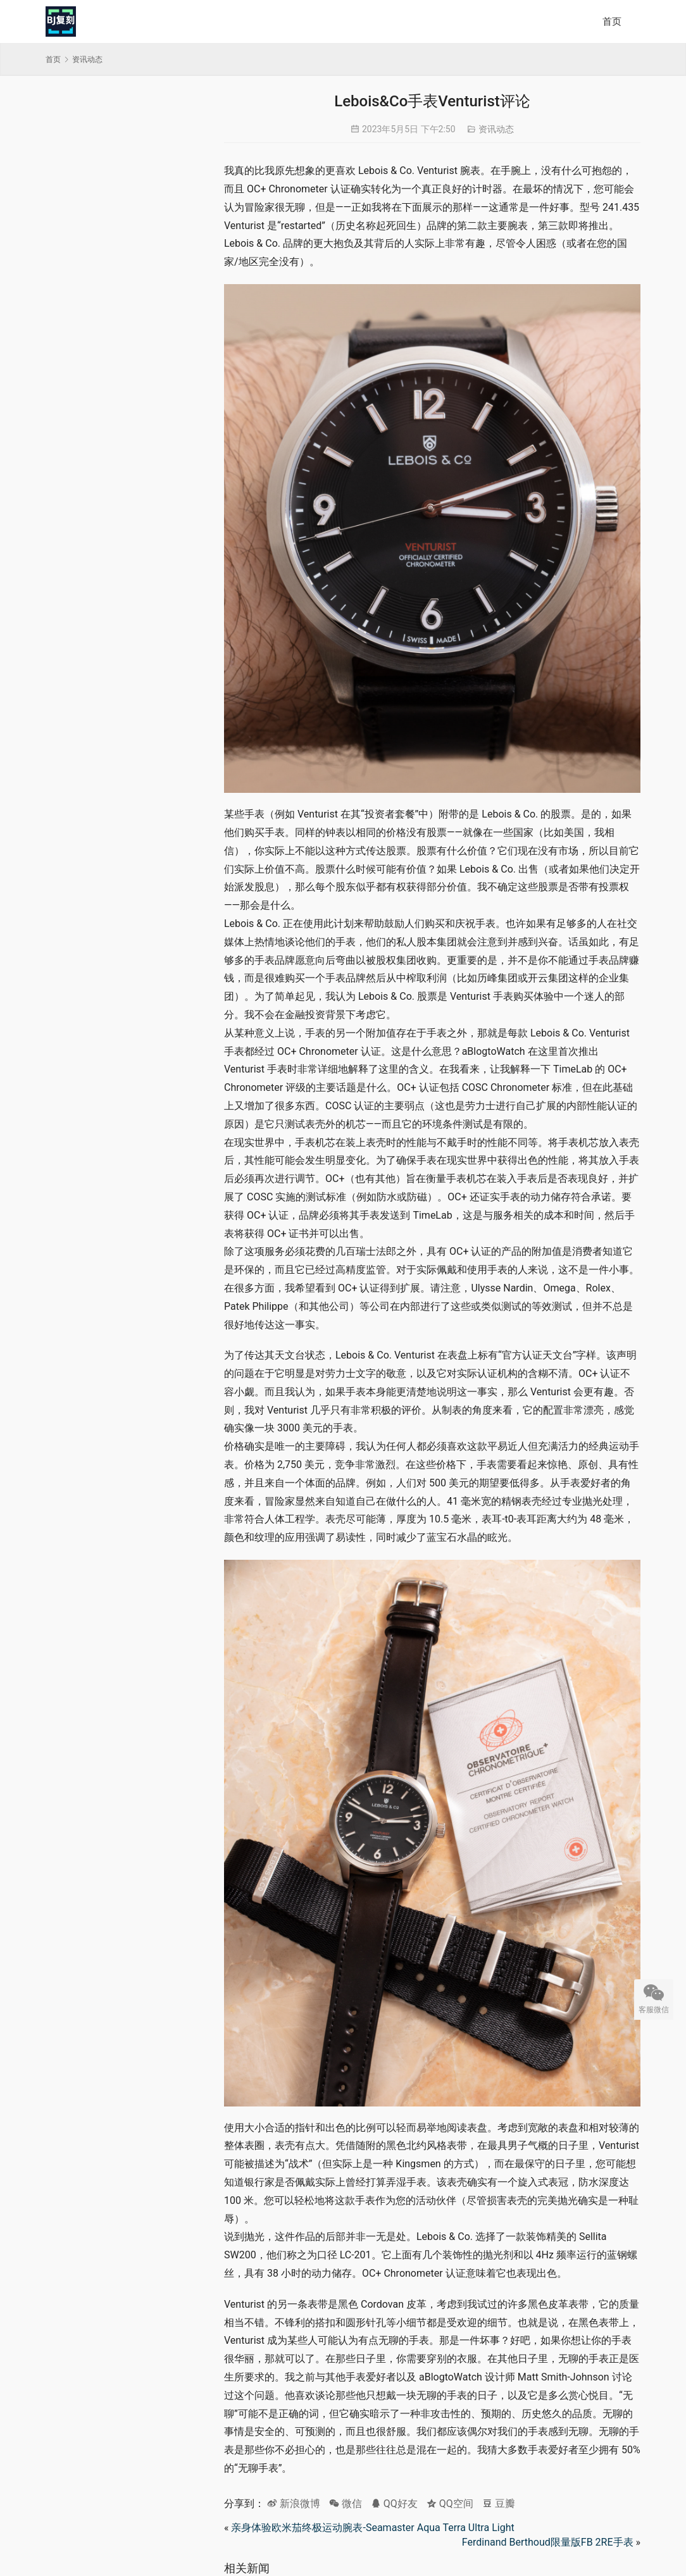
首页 (611, 21)
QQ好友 (394, 2504)
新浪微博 (293, 2504)
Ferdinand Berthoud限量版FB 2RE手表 (547, 2542)
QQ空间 (450, 2504)
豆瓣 (498, 2504)
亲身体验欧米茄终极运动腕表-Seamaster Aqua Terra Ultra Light (372, 2528)
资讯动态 (496, 129)
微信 (345, 2504)
